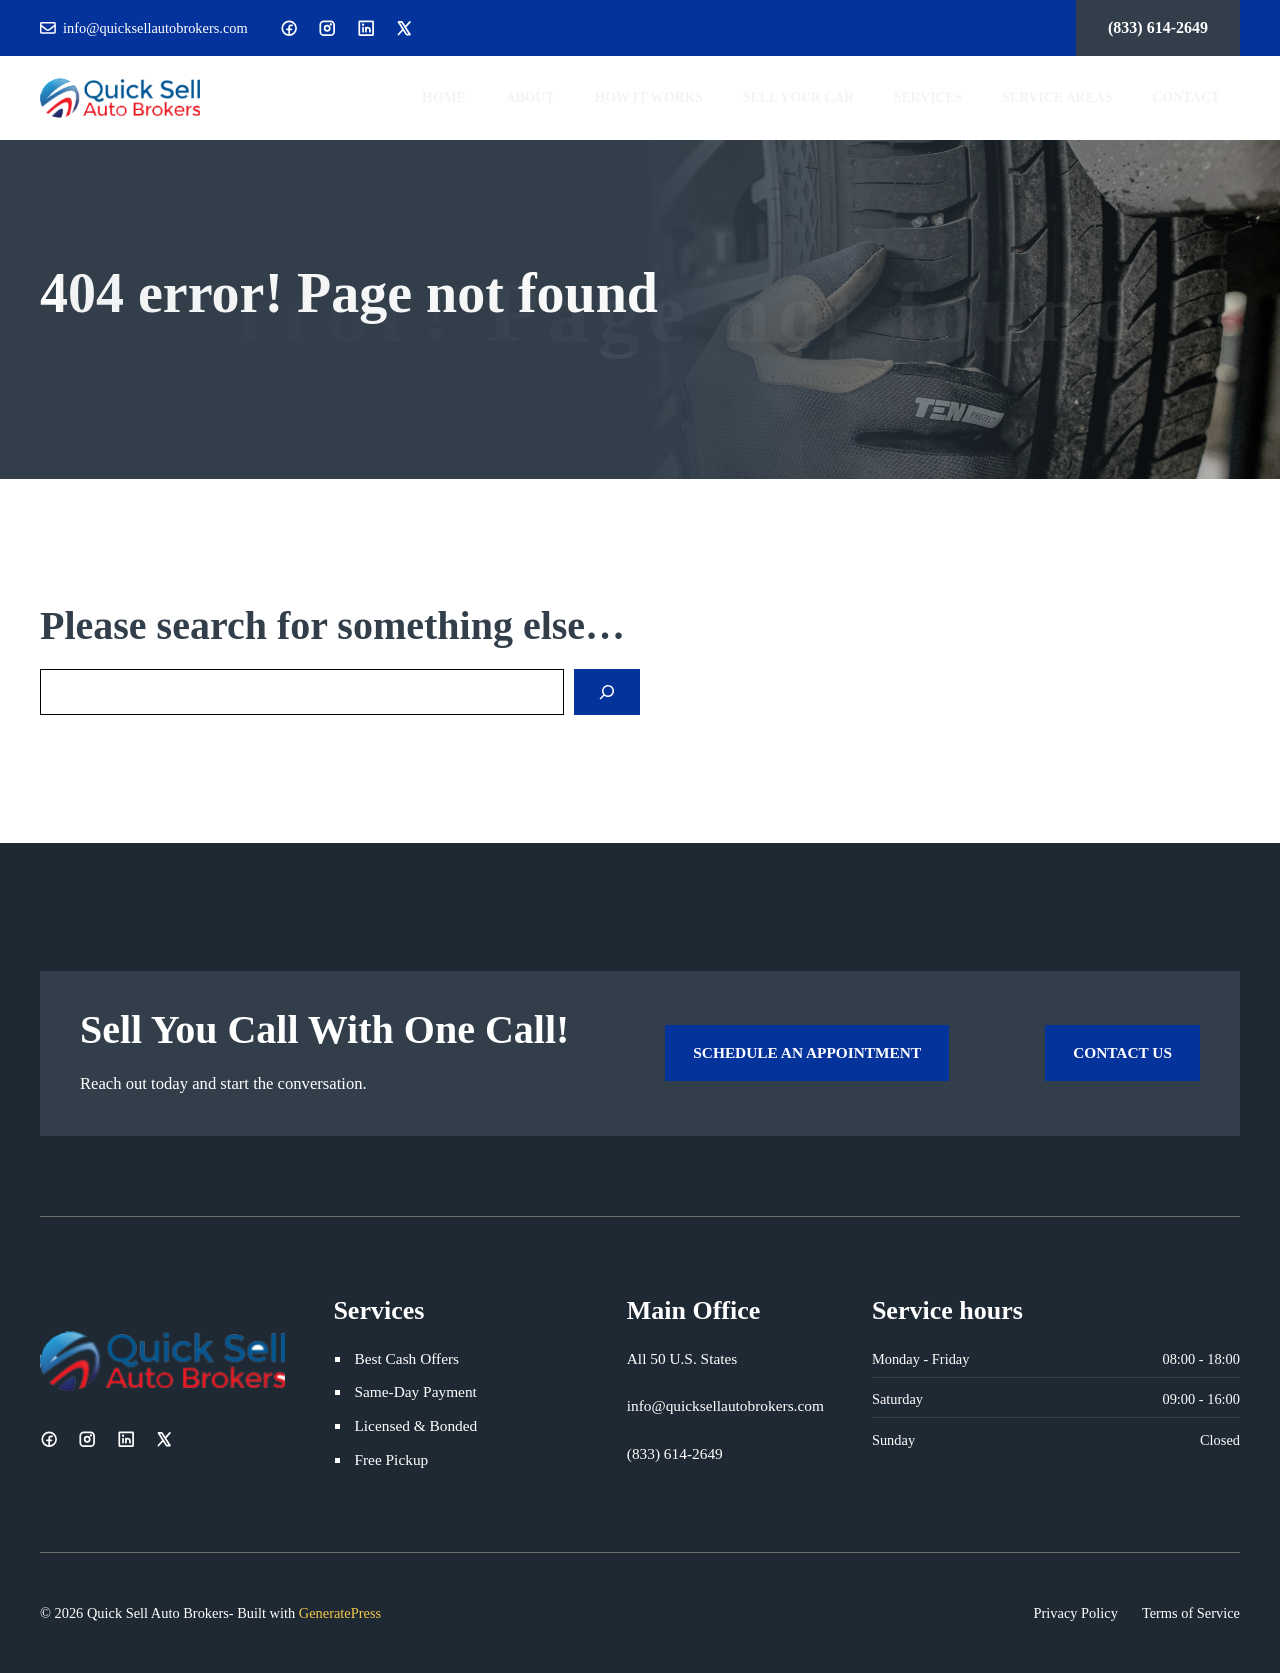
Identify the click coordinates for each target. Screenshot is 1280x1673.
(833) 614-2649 (1158, 27)
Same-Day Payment (415, 1391)
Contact (1186, 97)
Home (444, 97)
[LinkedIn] (366, 28)
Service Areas (1057, 97)
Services (928, 97)
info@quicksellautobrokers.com (155, 28)
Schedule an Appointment (807, 1052)
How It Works (648, 97)
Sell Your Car (798, 97)
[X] (404, 28)
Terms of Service (1191, 1613)
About (530, 97)
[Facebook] (289, 28)
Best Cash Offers (406, 1358)
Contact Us (1122, 1052)
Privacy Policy (1076, 1613)
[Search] (607, 692)
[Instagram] (327, 28)
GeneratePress (340, 1613)
